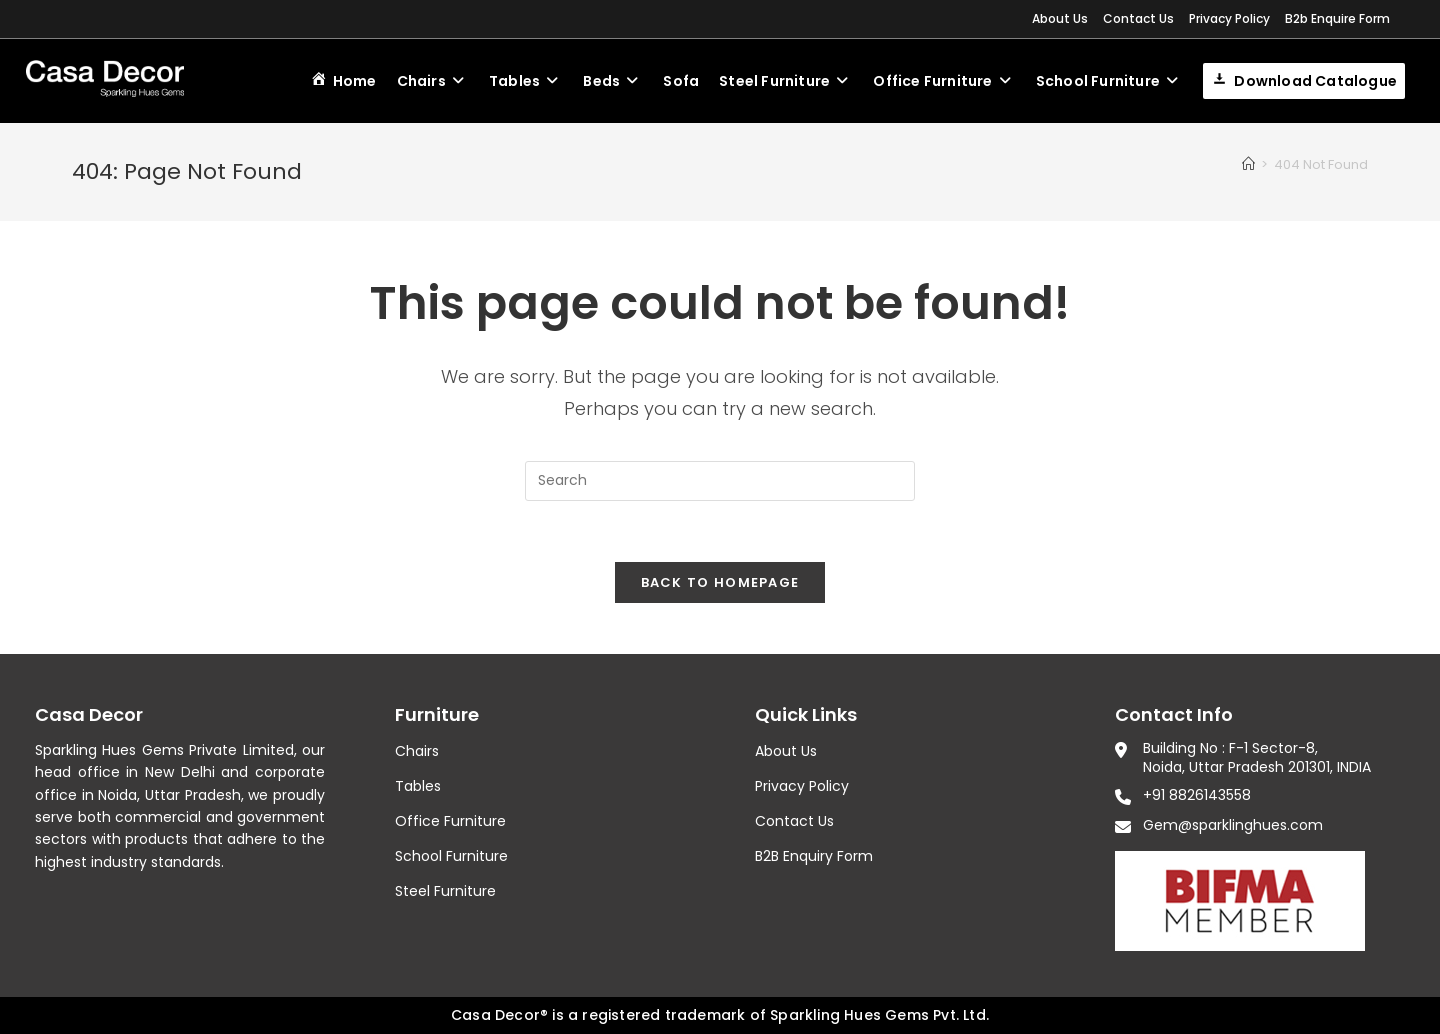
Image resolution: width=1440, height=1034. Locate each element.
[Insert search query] (720, 481)
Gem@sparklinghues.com (1233, 825)
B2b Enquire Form (1337, 18)
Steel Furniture (445, 892)
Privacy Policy (1229, 18)
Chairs (417, 751)
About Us (1060, 18)
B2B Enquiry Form (814, 856)
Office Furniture (450, 821)
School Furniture (451, 856)
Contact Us (1138, 18)
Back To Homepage (720, 582)
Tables (418, 786)
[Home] (1248, 164)
